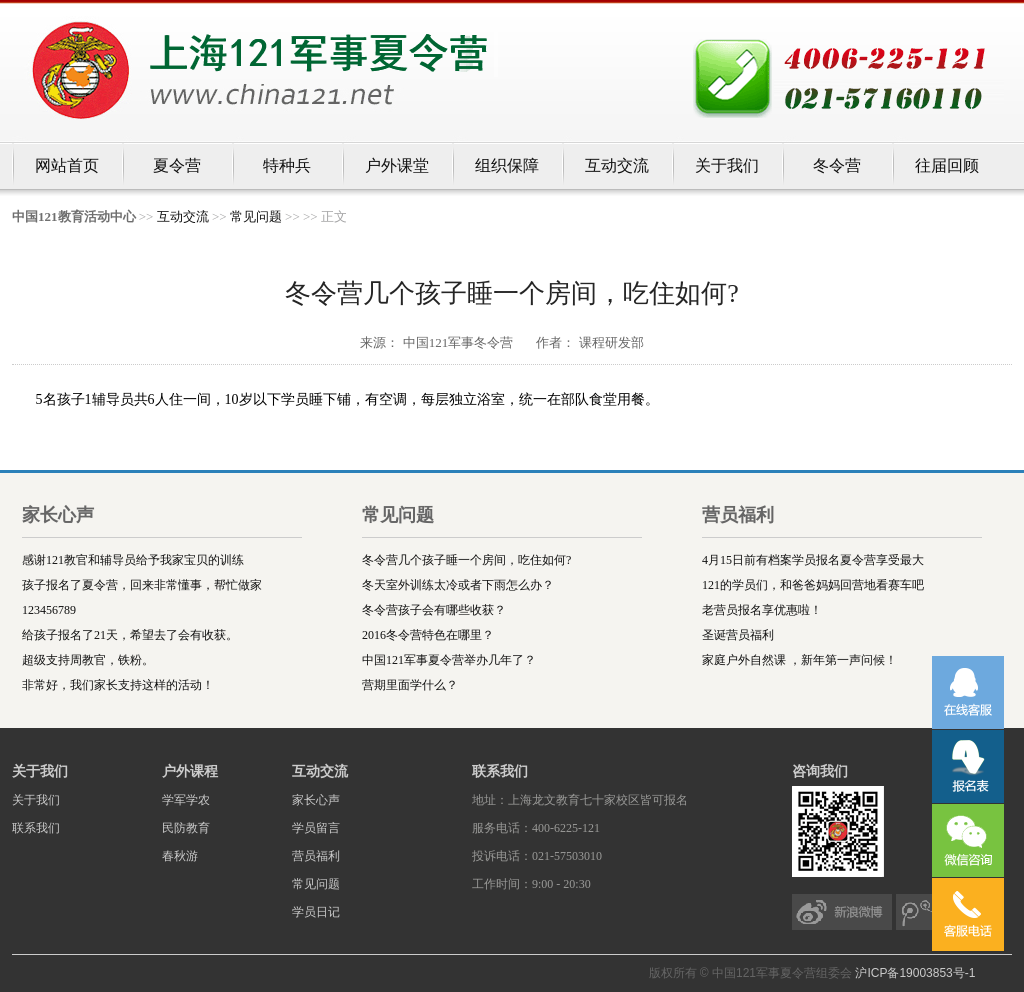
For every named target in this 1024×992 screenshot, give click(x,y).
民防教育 (186, 828)
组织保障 (507, 165)
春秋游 (180, 856)
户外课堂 (397, 165)
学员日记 (316, 912)
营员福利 (316, 856)
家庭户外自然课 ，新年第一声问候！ (799, 660)
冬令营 (837, 165)
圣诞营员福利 (738, 635)
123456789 (49, 610)
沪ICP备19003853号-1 (915, 973)
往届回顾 (947, 165)
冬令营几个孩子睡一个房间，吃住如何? (466, 560)
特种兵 (287, 165)
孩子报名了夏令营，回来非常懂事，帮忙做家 (142, 585)
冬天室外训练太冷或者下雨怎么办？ (458, 585)
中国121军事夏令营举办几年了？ (449, 660)
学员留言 (316, 828)
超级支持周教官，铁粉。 (88, 660)
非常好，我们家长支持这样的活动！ (118, 685)
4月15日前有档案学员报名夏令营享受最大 (813, 560)
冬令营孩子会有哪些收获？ (434, 610)
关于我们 (727, 165)
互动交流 (617, 165)
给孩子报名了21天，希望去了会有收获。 (130, 635)
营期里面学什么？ (410, 685)
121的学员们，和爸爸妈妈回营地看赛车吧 (813, 585)
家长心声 (316, 800)
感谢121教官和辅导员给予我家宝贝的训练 (133, 560)
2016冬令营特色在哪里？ (428, 635)
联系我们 (36, 828)
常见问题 (256, 216)
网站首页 (67, 165)
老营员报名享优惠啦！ (762, 610)
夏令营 (177, 165)
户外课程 (190, 771)
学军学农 (186, 800)
